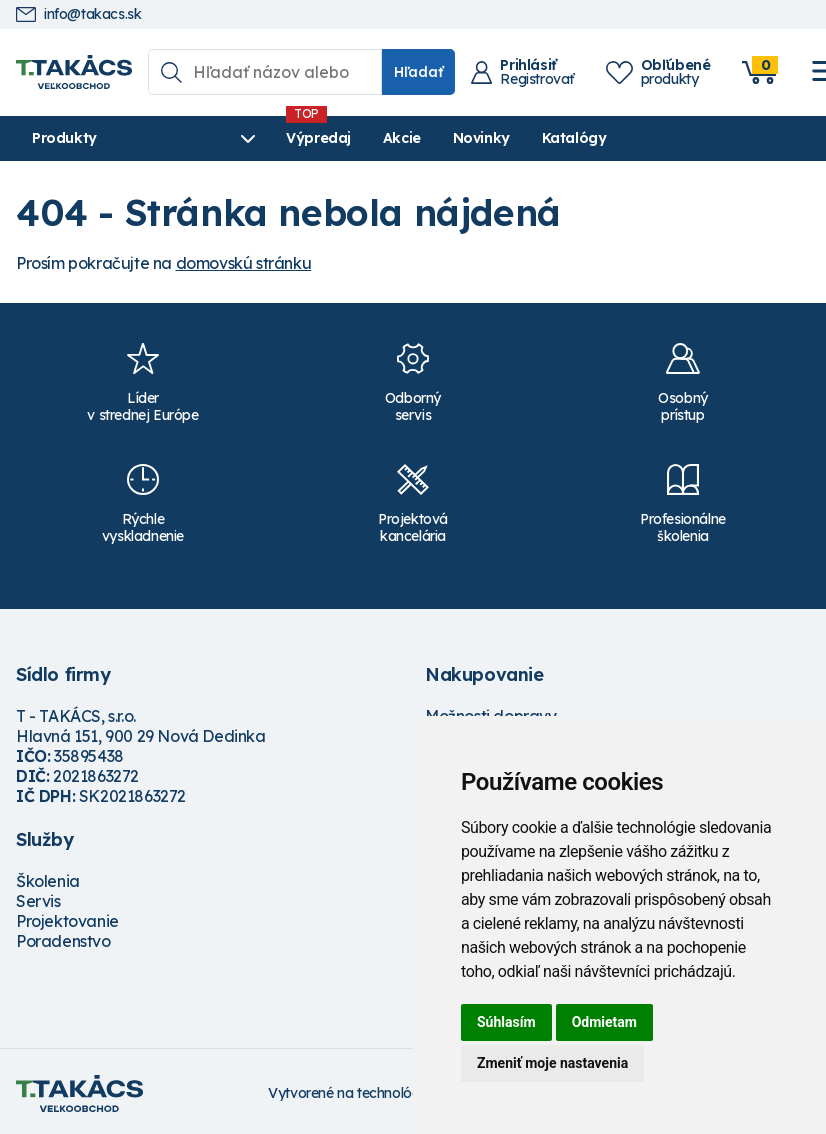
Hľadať (418, 72)
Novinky (481, 138)
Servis (38, 901)
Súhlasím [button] (506, 1022)
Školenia (48, 881)
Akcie (402, 138)
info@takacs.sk (78, 14)
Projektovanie (67, 921)
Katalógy (574, 138)
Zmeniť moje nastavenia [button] (552, 1063)
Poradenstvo (63, 941)
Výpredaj (318, 138)
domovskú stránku (244, 263)
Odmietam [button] (604, 1022)
